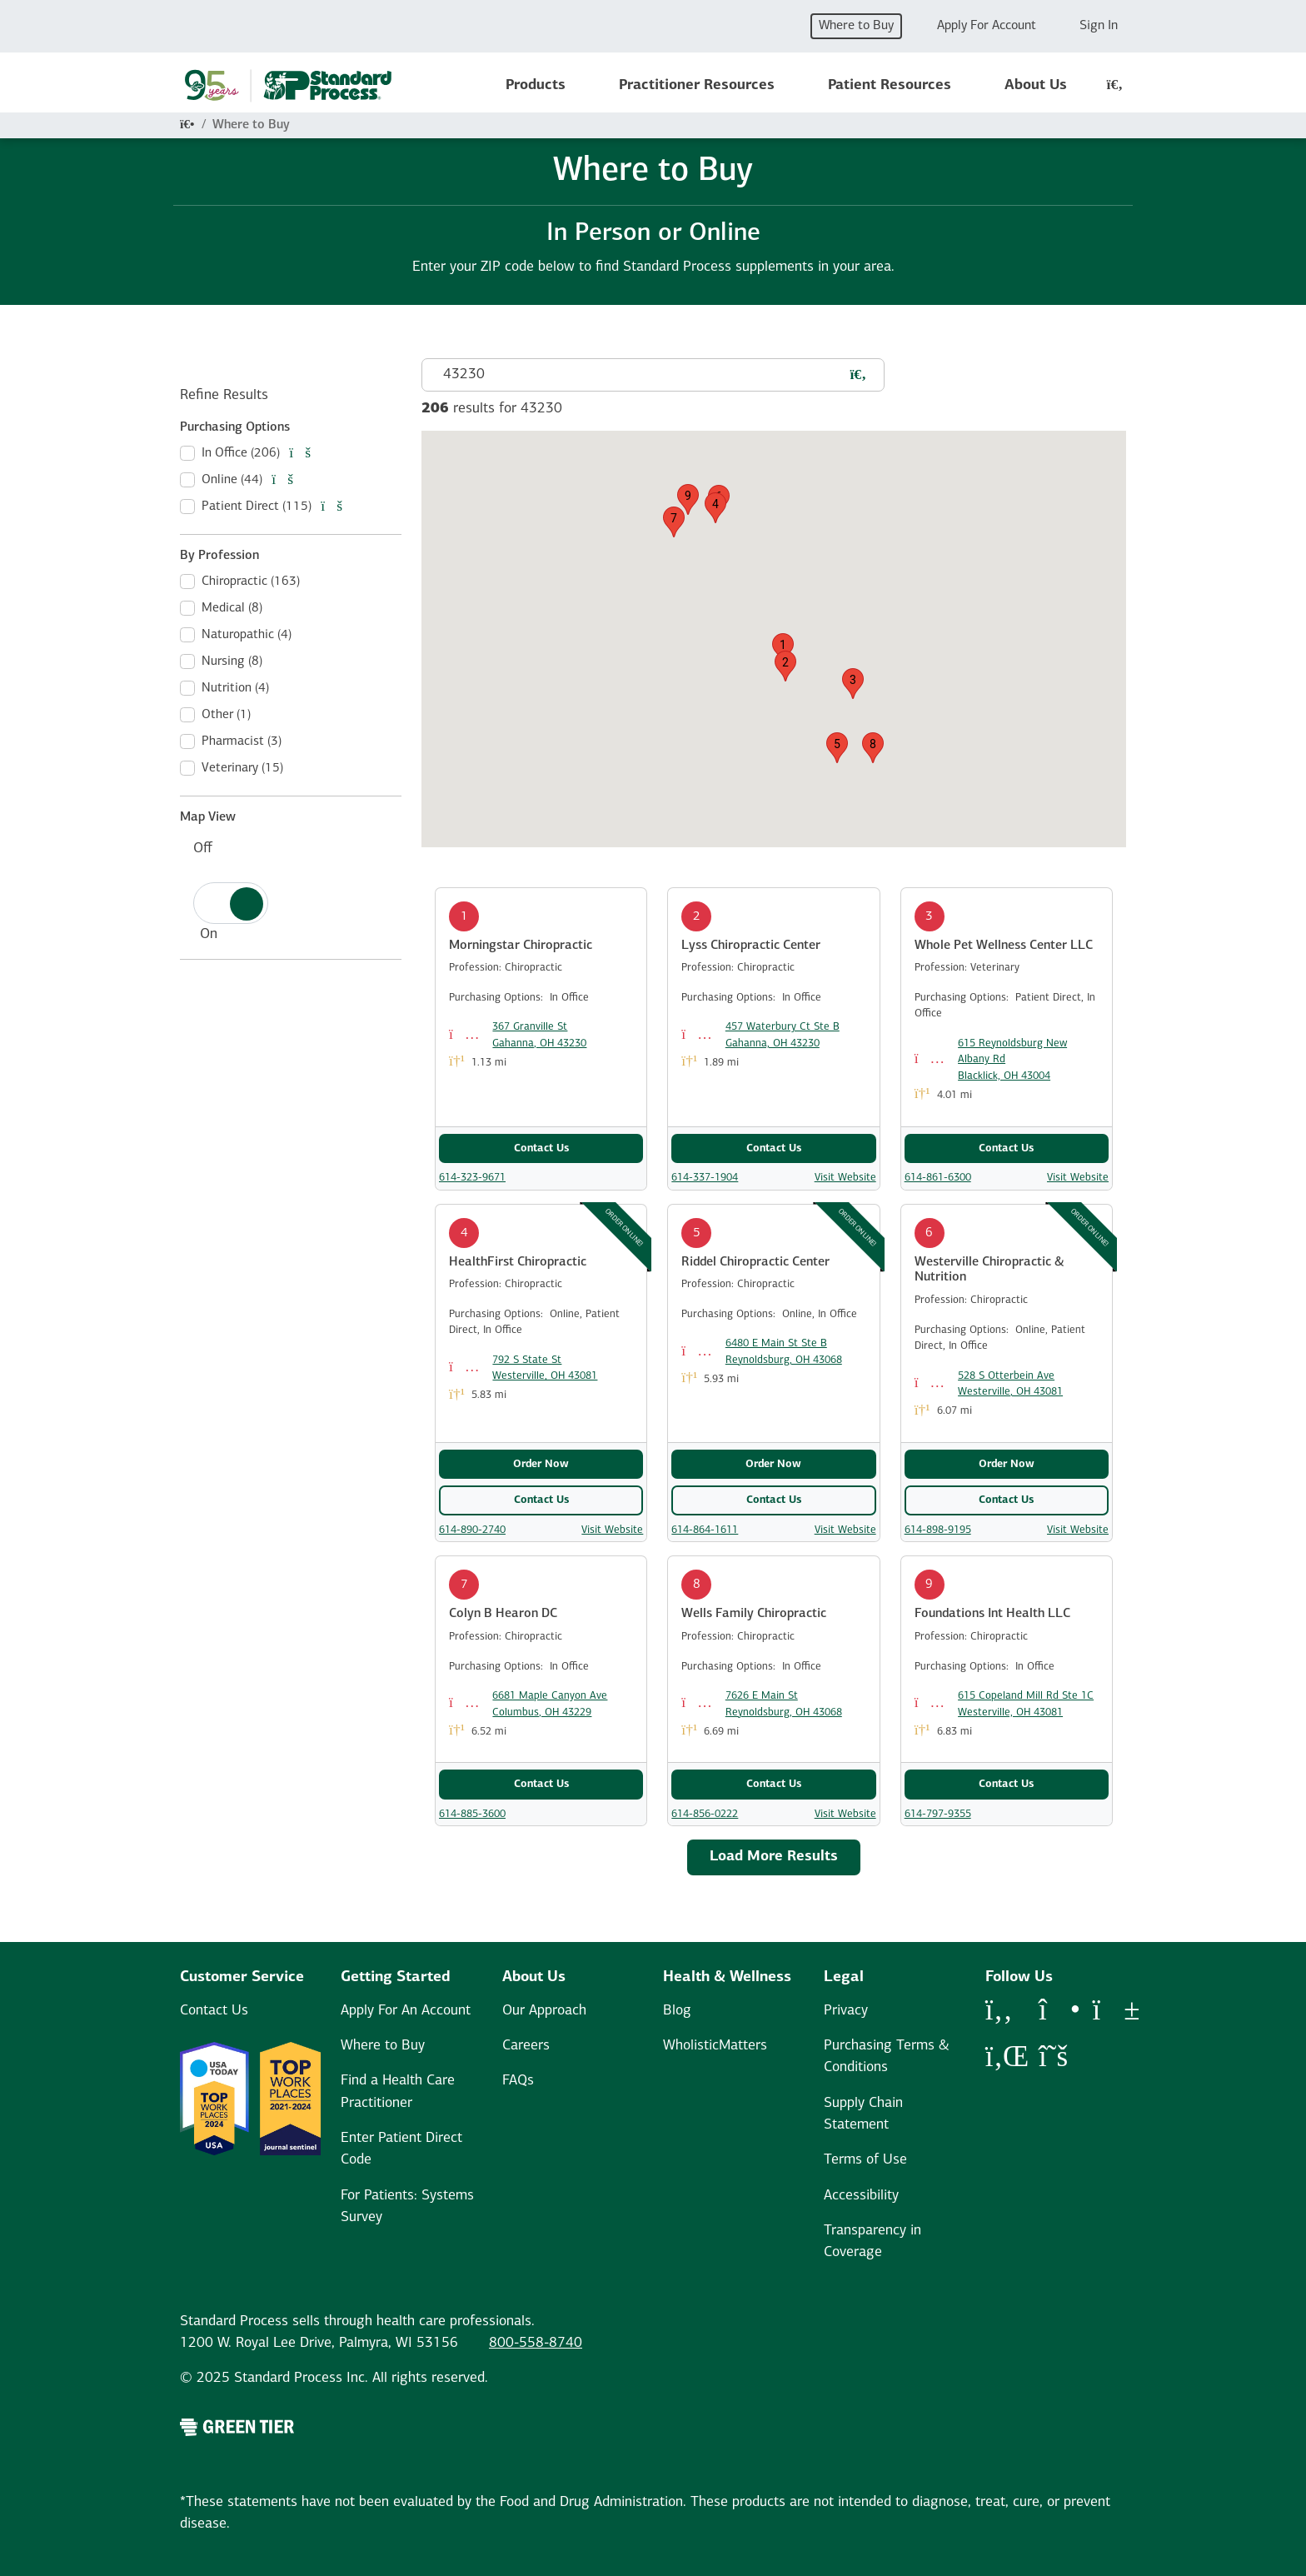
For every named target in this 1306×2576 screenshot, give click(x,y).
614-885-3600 (472, 1814)
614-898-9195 (938, 1530)
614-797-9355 (938, 1814)
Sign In (1098, 25)
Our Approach (544, 2011)
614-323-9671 (472, 1177)
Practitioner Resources (697, 85)
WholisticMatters (715, 2046)
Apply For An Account (406, 2011)
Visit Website (845, 1177)
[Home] (187, 125)
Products (536, 85)
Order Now (541, 1464)
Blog (677, 2011)
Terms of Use (865, 2160)
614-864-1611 (704, 1530)
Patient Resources (889, 85)
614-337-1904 (704, 1177)
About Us (1035, 85)
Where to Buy (856, 25)
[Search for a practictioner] (858, 375)
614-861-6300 (938, 1177)
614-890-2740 (472, 1530)
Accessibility (861, 2196)
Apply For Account (986, 25)
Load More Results (774, 1857)
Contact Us (541, 1148)
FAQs (518, 2081)
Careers (526, 2046)
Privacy (846, 2011)
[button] (783, 648)
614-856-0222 (704, 1814)
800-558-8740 (535, 2343)
